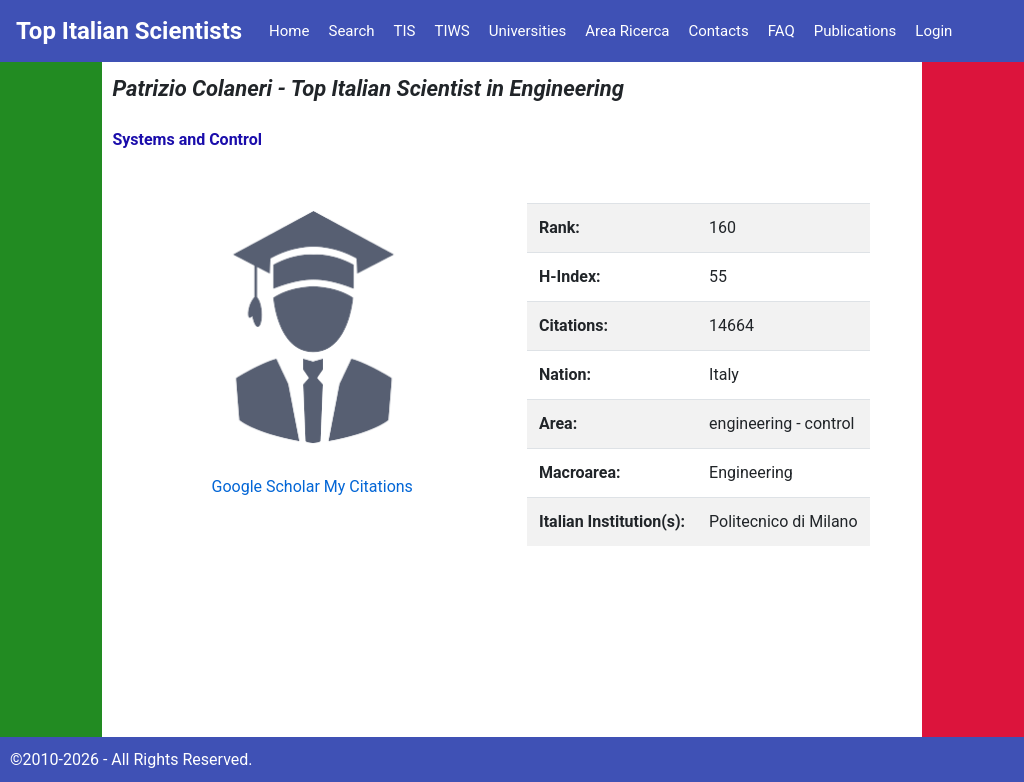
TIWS (452, 31)
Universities (528, 31)
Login (933, 31)
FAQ (781, 31)
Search (351, 31)
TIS (405, 31)
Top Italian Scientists (129, 31)
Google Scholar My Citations (312, 486)
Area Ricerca (627, 31)
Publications (855, 31)
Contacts (718, 31)
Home (289, 31)
